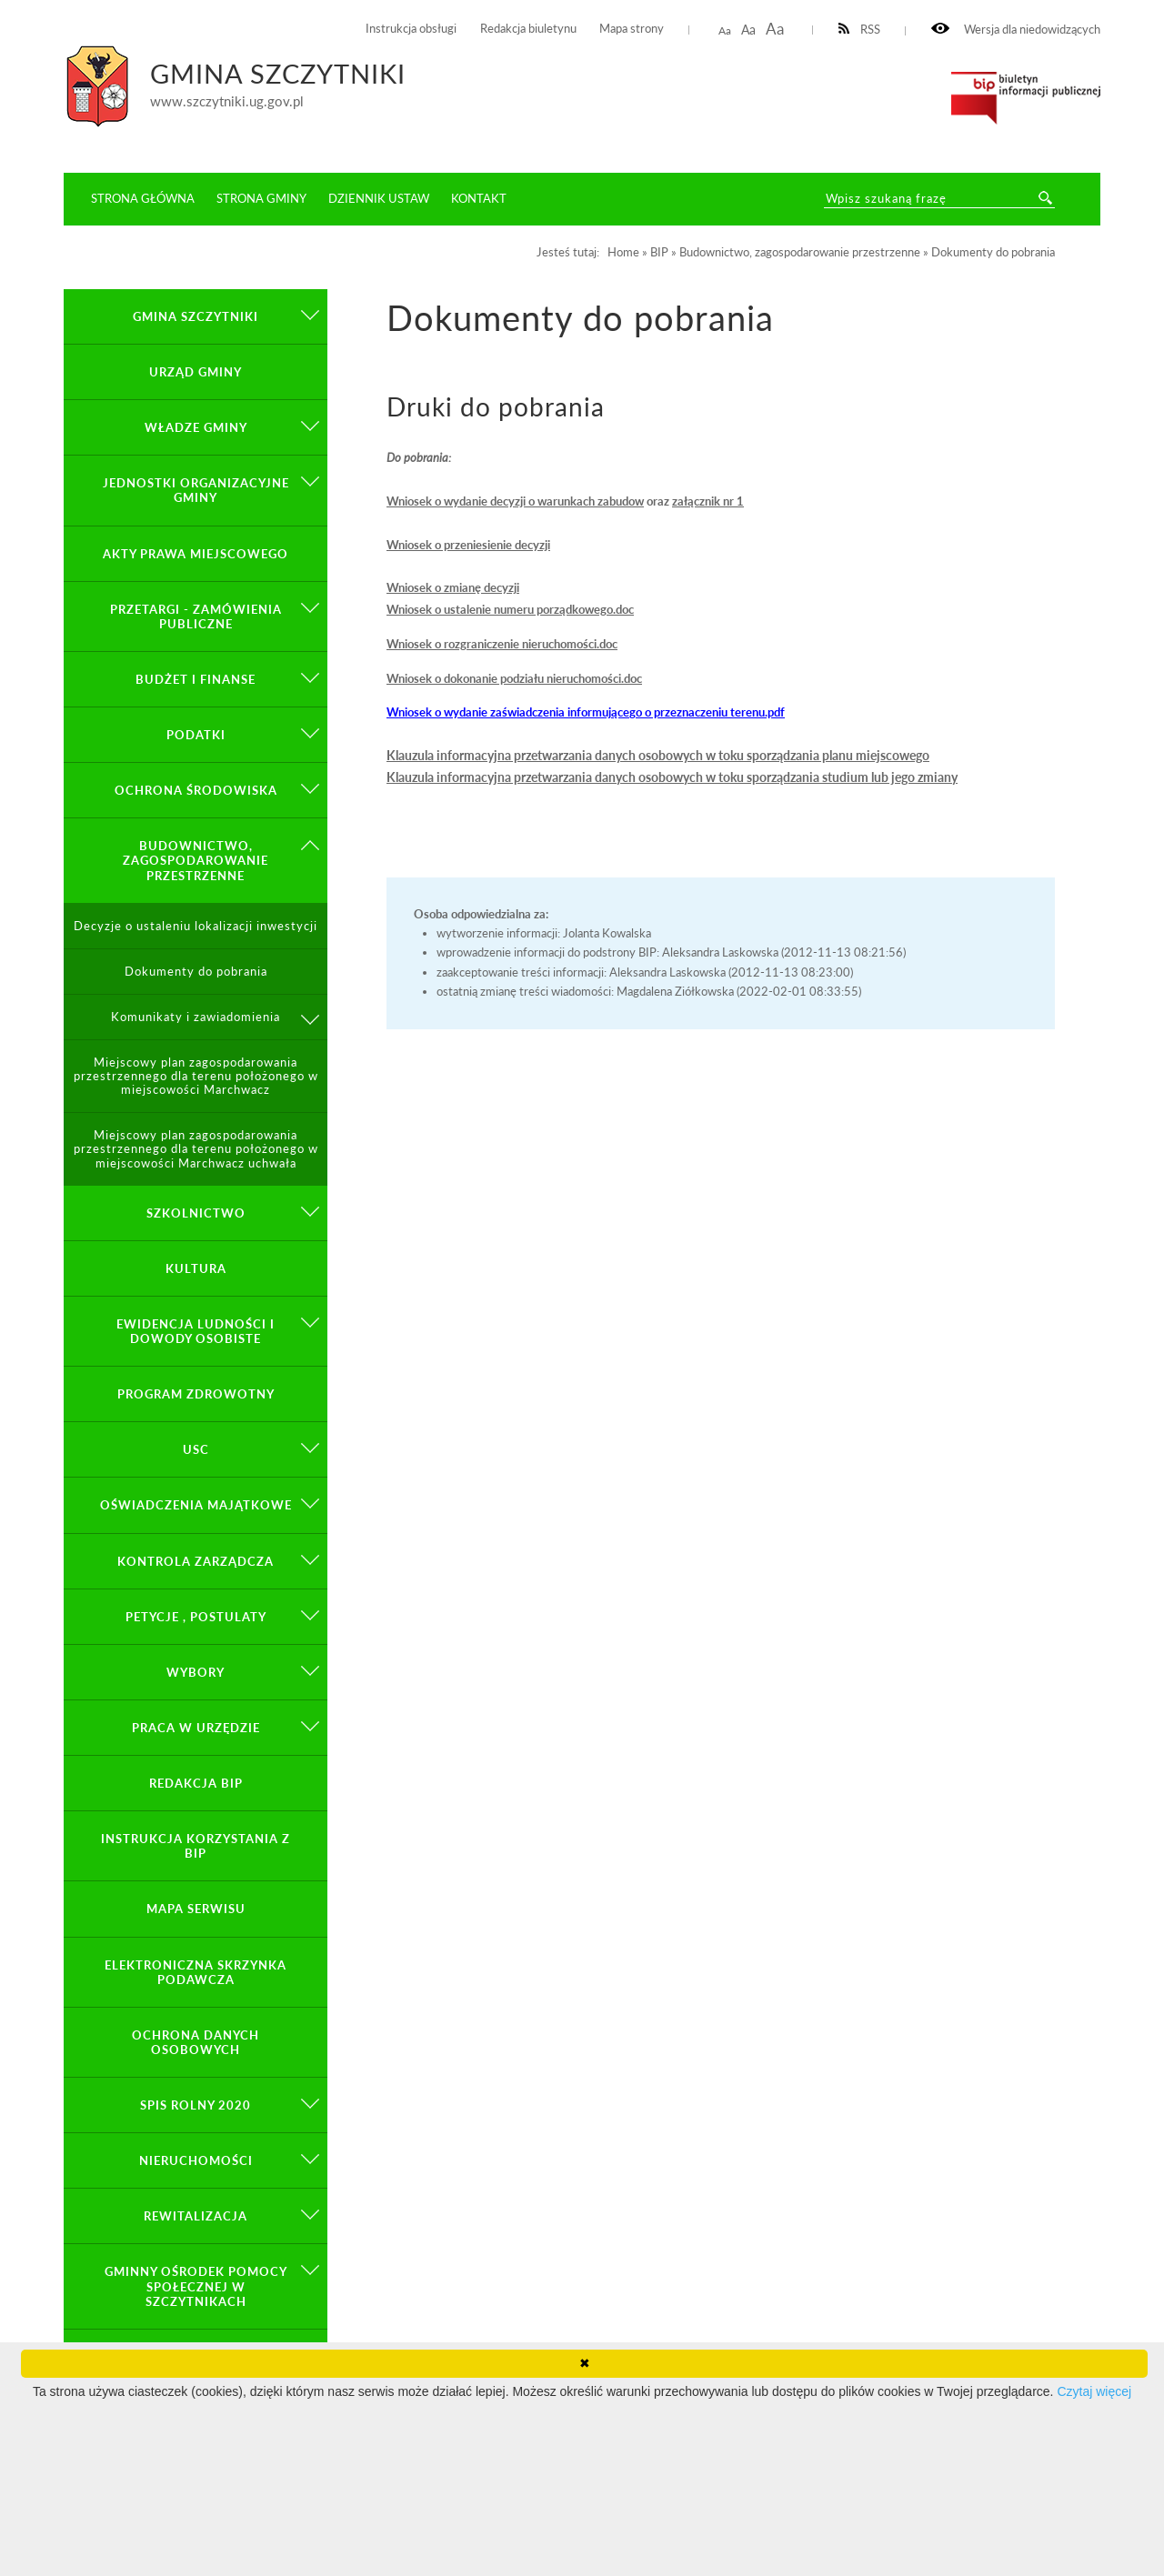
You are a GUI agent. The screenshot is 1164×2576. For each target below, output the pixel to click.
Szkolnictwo (196, 1213)
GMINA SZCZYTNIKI (195, 316)
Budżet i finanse (195, 679)
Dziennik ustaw (378, 198)
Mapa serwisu (196, 1908)
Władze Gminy (196, 427)
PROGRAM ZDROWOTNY (196, 1394)
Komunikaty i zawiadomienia (195, 1017)
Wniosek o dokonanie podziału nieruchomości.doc (514, 678)
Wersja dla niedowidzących (1015, 29)
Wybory (195, 1672)
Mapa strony (631, 28)
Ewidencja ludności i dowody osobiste (195, 1331)
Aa (724, 30)
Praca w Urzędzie (196, 1727)
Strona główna (143, 198)
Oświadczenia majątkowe (196, 1505)
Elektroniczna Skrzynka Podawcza (195, 1972)
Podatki (196, 734)
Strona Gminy (261, 198)
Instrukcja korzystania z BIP (195, 1845)
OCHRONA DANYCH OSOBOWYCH (195, 2042)
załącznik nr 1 (708, 501)
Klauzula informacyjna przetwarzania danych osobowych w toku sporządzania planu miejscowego (657, 755)
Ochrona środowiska (196, 790)
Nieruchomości (196, 2160)
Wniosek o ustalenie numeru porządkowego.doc (510, 609)
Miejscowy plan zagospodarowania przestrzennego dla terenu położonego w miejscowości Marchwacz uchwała (196, 1148)
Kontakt (479, 198)
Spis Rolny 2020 (195, 2105)
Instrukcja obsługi (411, 28)
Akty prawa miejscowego (195, 553)
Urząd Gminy (195, 372)
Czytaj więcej (1094, 2391)
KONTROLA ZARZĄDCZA (195, 1561)
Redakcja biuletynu (528, 28)
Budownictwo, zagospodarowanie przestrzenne (195, 860)
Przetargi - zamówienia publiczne (196, 616)
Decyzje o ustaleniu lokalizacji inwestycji (195, 926)
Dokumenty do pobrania (196, 971)
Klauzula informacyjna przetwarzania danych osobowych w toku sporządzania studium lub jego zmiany (672, 777)
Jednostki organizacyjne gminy (196, 490)
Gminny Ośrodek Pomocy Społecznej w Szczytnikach (196, 2286)
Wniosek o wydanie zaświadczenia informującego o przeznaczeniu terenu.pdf (585, 712)
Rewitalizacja (195, 2216)
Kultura (196, 1268)
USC (196, 1449)
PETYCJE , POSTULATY (195, 1616)
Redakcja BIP (196, 1783)
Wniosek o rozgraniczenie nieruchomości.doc (501, 643)
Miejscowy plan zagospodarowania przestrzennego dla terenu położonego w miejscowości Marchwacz (196, 1076)
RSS (859, 29)
